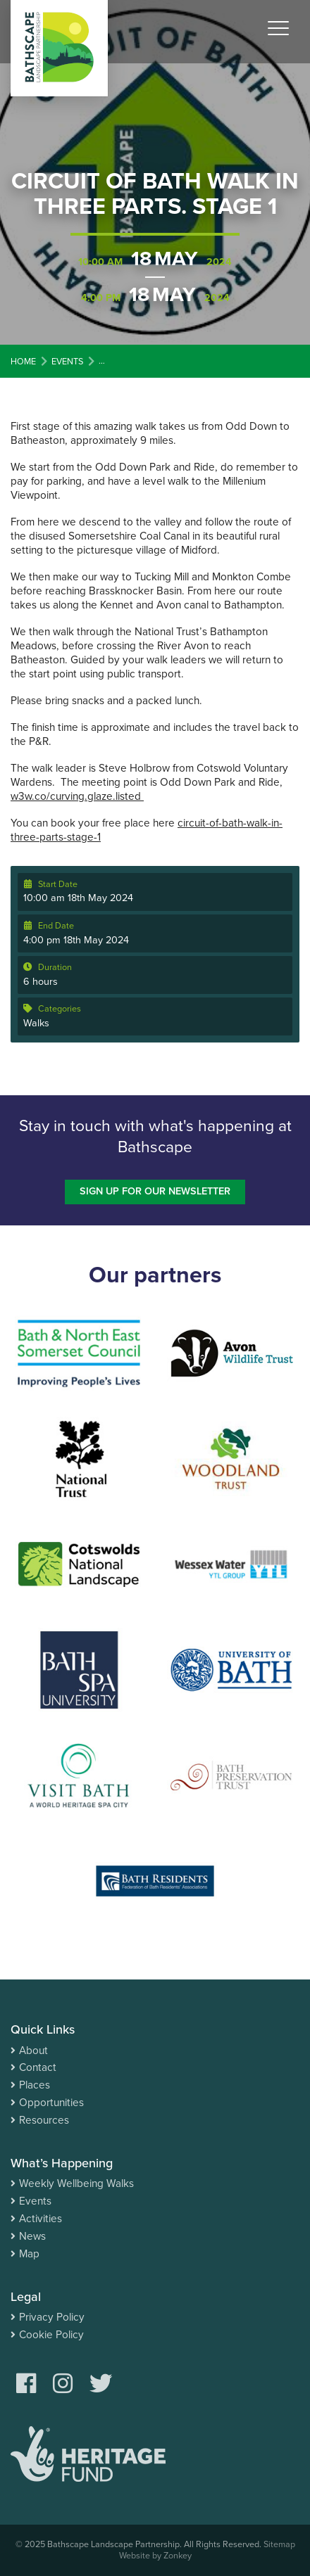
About (33, 2050)
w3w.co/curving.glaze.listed (77, 796)
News (32, 2236)
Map (29, 2253)
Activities (40, 2218)
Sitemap (279, 2544)
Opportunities (51, 2102)
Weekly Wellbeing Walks (76, 2183)
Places (34, 2085)
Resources (44, 2120)
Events (35, 2201)
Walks (36, 1023)
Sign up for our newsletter (155, 1191)
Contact (37, 2067)
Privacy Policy (52, 2317)
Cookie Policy (51, 2334)
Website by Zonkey (155, 2555)
